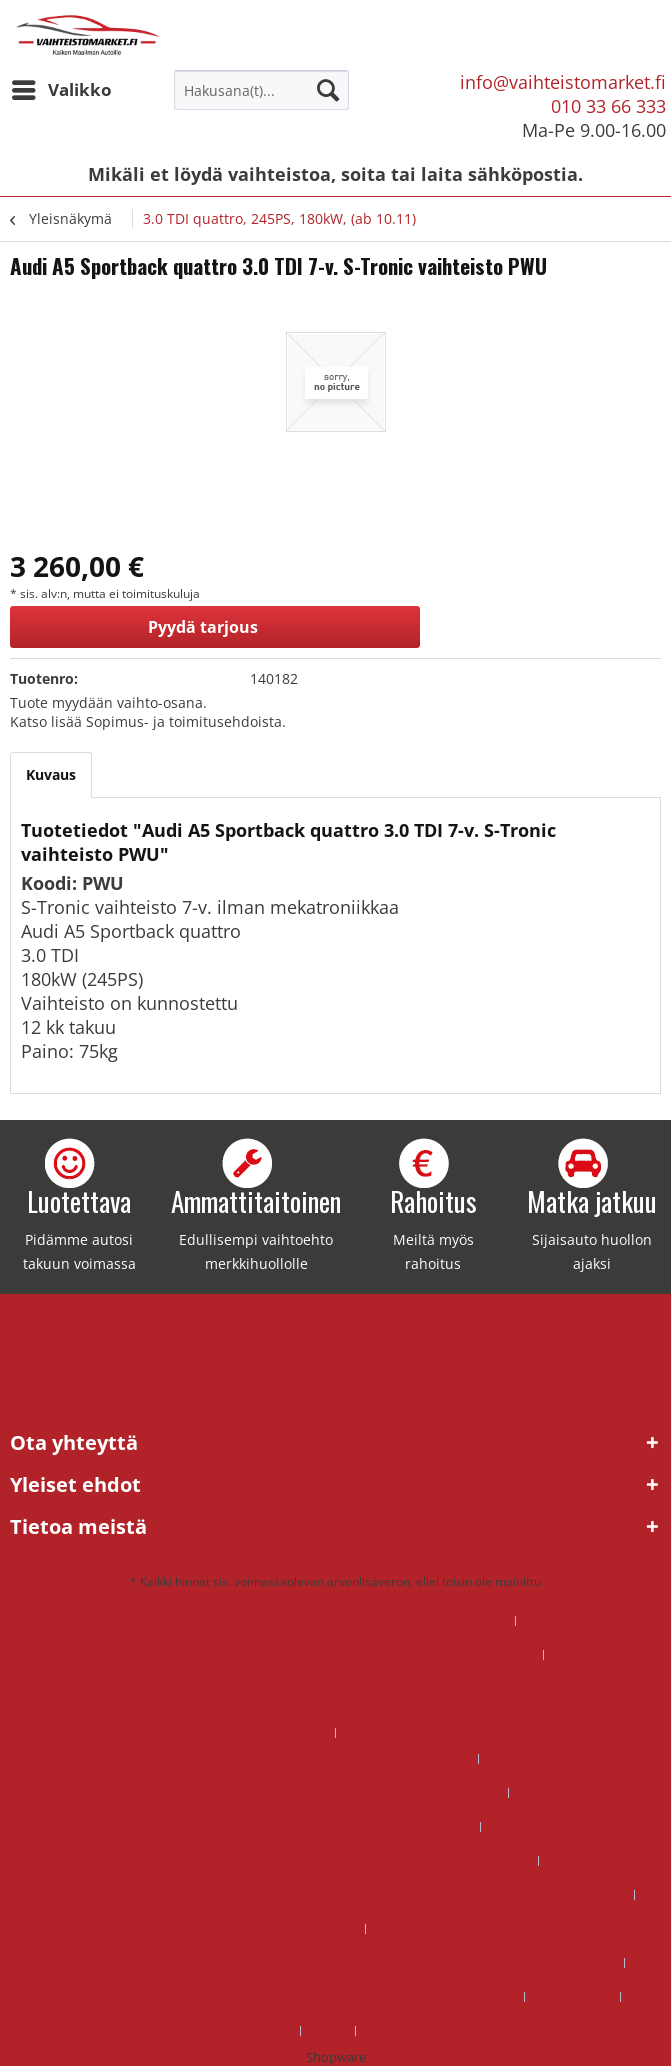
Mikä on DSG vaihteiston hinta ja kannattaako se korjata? (328, 1793)
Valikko (62, 87)
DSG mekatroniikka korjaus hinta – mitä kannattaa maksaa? (328, 1621)
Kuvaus (51, 774)
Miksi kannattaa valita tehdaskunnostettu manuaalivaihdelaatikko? (328, 1861)
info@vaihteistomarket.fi (563, 82)
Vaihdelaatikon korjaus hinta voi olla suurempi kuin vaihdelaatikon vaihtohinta (280, 1997)
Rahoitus (328, 1929)
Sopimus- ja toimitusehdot (211, 2031)
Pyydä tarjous (203, 627)
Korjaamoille (573, 1997)
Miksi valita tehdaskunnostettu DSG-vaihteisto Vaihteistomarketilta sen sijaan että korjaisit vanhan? (328, 1895)
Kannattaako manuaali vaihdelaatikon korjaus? (328, 1759)
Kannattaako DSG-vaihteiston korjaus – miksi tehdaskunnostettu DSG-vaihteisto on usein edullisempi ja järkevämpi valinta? (335, 1698)
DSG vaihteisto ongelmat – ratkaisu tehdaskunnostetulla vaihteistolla (328, 1655)
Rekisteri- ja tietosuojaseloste (453, 2031)
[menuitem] (61, 90)
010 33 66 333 (608, 106)
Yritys (328, 2031)
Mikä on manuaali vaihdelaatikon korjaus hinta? (328, 1827)
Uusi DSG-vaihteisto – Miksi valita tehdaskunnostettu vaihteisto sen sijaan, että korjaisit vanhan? (328, 1963)
